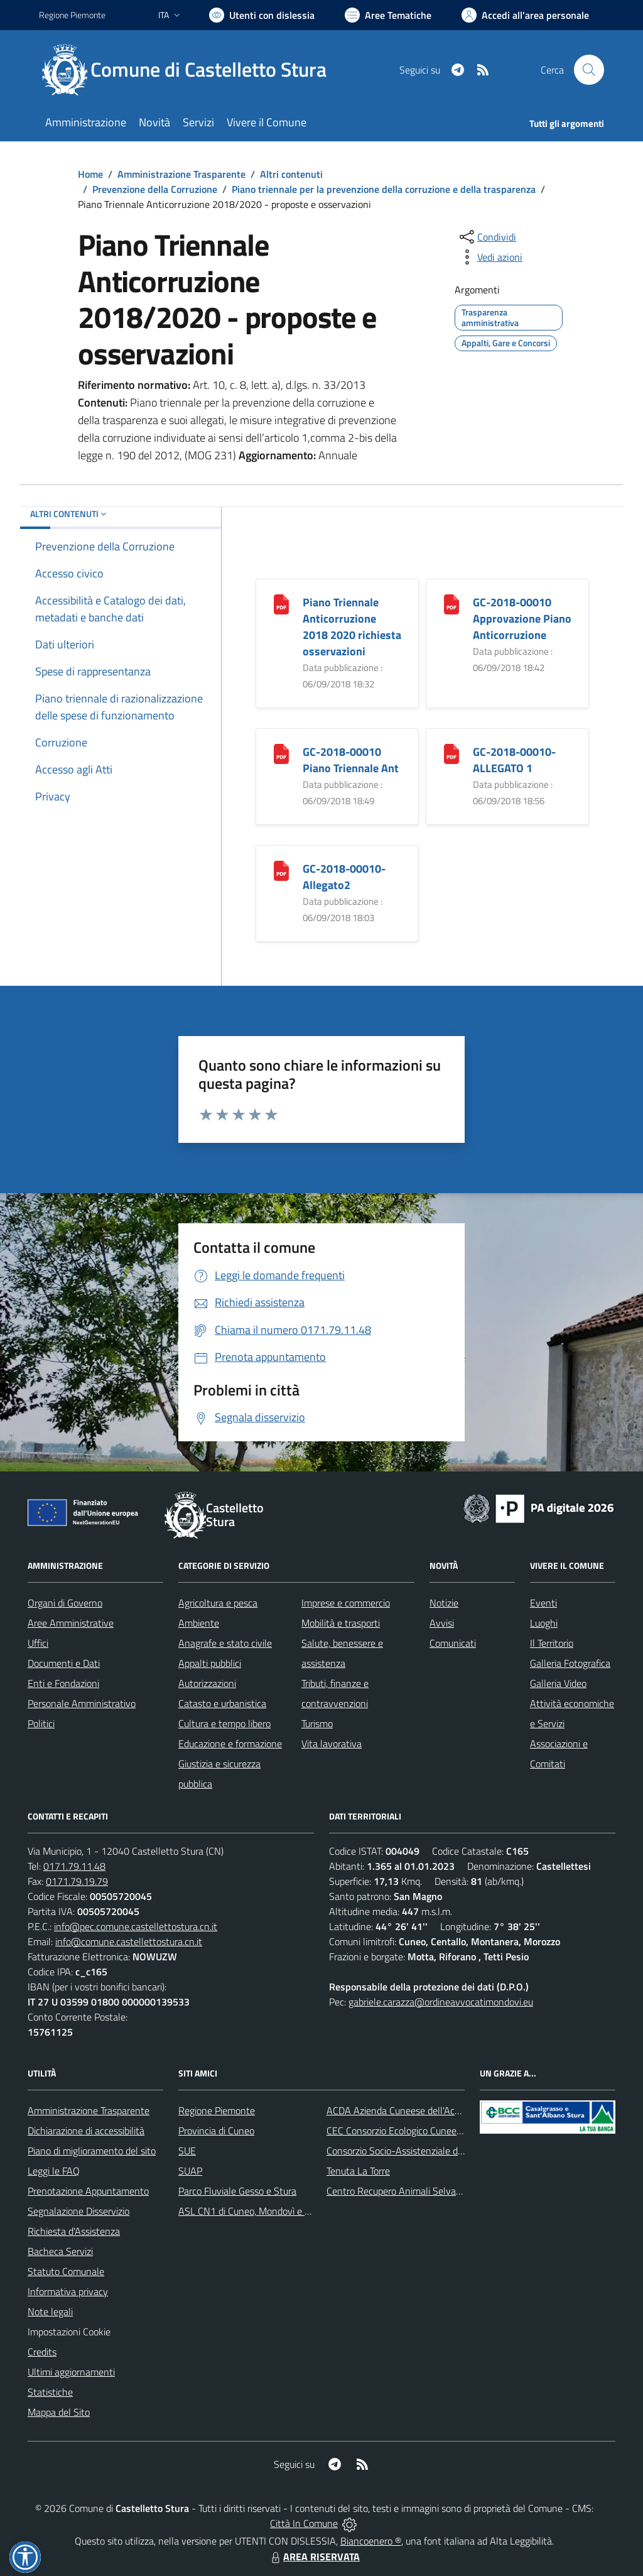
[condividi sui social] (487, 237)
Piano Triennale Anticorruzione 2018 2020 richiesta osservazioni (352, 627)
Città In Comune (304, 2523)
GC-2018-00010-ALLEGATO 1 (514, 760)
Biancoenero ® (370, 2540)
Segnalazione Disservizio (78, 2211)
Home (90, 174)
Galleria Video (558, 1683)
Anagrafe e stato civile (225, 1643)
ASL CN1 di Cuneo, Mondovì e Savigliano (262, 2211)
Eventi (543, 1602)
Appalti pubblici (209, 1663)
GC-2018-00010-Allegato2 (344, 876)
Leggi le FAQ (54, 2170)
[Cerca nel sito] (589, 70)
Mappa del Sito (59, 2412)
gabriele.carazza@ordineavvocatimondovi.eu (441, 2001)
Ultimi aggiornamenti (71, 2371)
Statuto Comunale (66, 2271)
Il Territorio (551, 1643)
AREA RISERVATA (314, 2556)
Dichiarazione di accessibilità (86, 2130)
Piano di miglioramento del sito (92, 2150)
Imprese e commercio (345, 1602)
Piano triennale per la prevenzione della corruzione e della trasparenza (384, 189)
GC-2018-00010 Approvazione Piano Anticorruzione (522, 618)
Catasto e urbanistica (222, 1703)
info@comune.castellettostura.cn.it (128, 1941)
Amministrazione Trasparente (181, 174)
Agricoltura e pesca (217, 1602)
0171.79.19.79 (77, 1881)
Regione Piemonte (216, 2110)
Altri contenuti (291, 174)
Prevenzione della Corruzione (154, 189)
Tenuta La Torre (358, 2170)
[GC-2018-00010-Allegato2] (281, 869)
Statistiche (50, 2391)
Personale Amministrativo (82, 1703)
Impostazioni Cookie (69, 2331)
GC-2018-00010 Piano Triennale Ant (351, 760)
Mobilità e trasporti (340, 1622)
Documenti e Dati (64, 1663)
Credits (42, 2351)
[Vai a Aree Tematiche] (388, 15)
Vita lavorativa (331, 1743)
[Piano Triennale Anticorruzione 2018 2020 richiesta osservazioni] (281, 603)
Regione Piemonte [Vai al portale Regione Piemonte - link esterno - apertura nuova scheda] (72, 14)
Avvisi (442, 1622)
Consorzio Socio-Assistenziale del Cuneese (415, 2150)
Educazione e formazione (230, 1743)
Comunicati (453, 1643)
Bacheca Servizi (60, 2251)
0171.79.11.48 (74, 1866)
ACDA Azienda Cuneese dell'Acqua (398, 2110)
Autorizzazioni (207, 1683)
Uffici (38, 1643)
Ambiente (198, 1622)
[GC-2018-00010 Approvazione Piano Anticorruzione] (451, 603)
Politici (41, 1723)
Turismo (317, 1723)
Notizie (444, 1602)
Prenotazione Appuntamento (88, 2190)
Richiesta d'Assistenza (74, 2231)
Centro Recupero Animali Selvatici (397, 2190)
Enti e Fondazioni (63, 1683)
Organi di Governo (65, 1602)
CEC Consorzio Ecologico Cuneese (396, 2130)
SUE (187, 2150)
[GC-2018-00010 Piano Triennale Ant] (281, 753)
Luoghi (544, 1622)
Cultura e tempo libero (224, 1723)
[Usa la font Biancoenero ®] (262, 15)
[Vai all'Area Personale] (525, 15)
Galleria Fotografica (570, 1663)
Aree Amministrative (71, 1622)
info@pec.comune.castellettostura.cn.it (135, 1926)
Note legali (50, 2311)
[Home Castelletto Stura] (190, 70)
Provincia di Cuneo (216, 2130)
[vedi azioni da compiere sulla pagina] (490, 257)
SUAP (190, 2170)
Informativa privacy (68, 2291)
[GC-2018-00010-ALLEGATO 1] (451, 753)
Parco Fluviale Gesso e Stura (237, 2190)
